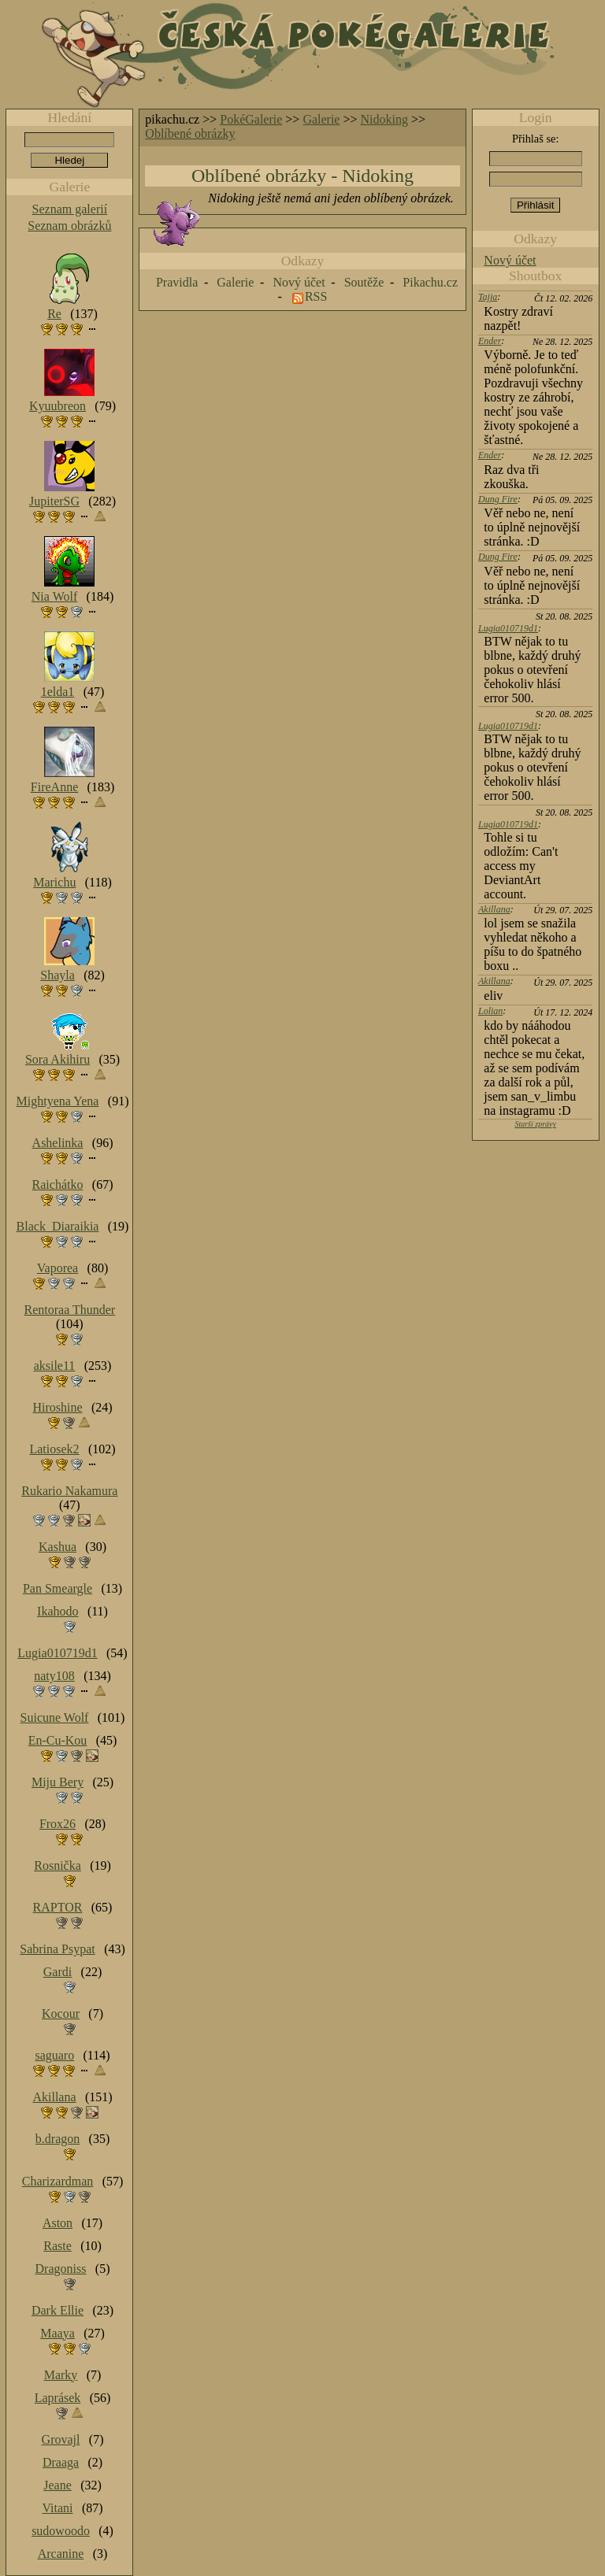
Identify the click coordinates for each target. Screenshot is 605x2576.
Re (54, 313)
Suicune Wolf (54, 1717)
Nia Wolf (54, 596)
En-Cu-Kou (57, 1740)
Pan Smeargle (57, 1588)
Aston (57, 2223)
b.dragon (57, 2138)
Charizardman (58, 2181)
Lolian (490, 1010)
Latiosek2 (54, 1449)
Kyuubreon (57, 406)
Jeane (57, 2485)
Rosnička (57, 1865)
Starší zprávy (535, 1124)
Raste (57, 2245)
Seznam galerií (70, 209)
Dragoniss (61, 2268)
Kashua (57, 1546)
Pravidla (177, 282)
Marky (61, 2375)
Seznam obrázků (69, 225)
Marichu (54, 882)
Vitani (58, 2508)
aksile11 (55, 1365)
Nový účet (510, 260)
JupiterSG (54, 501)
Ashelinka (58, 1142)
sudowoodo (61, 2530)
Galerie (321, 119)
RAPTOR (58, 1907)
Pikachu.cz (430, 282)
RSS (316, 296)
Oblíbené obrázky (190, 133)
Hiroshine (57, 1407)
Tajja (487, 296)
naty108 (54, 1675)
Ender (489, 340)
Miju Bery (58, 1782)
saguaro (54, 2055)
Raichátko (58, 1184)
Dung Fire (498, 499)
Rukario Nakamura (69, 1490)
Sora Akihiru (57, 1059)
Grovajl (61, 2439)
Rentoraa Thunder (70, 1309)
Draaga (61, 2462)
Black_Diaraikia (58, 1226)
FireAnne (54, 787)
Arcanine (61, 2553)
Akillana (494, 909)
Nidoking (384, 119)
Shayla (57, 975)
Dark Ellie (58, 2310)
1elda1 (58, 691)
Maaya (57, 2333)
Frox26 (57, 1823)
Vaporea (57, 1268)
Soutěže (364, 282)
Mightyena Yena (58, 1101)
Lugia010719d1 (508, 628)
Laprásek (58, 2397)
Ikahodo (57, 1611)
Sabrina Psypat (57, 1949)
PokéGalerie (251, 119)
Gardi (57, 1971)
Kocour (61, 2013)
